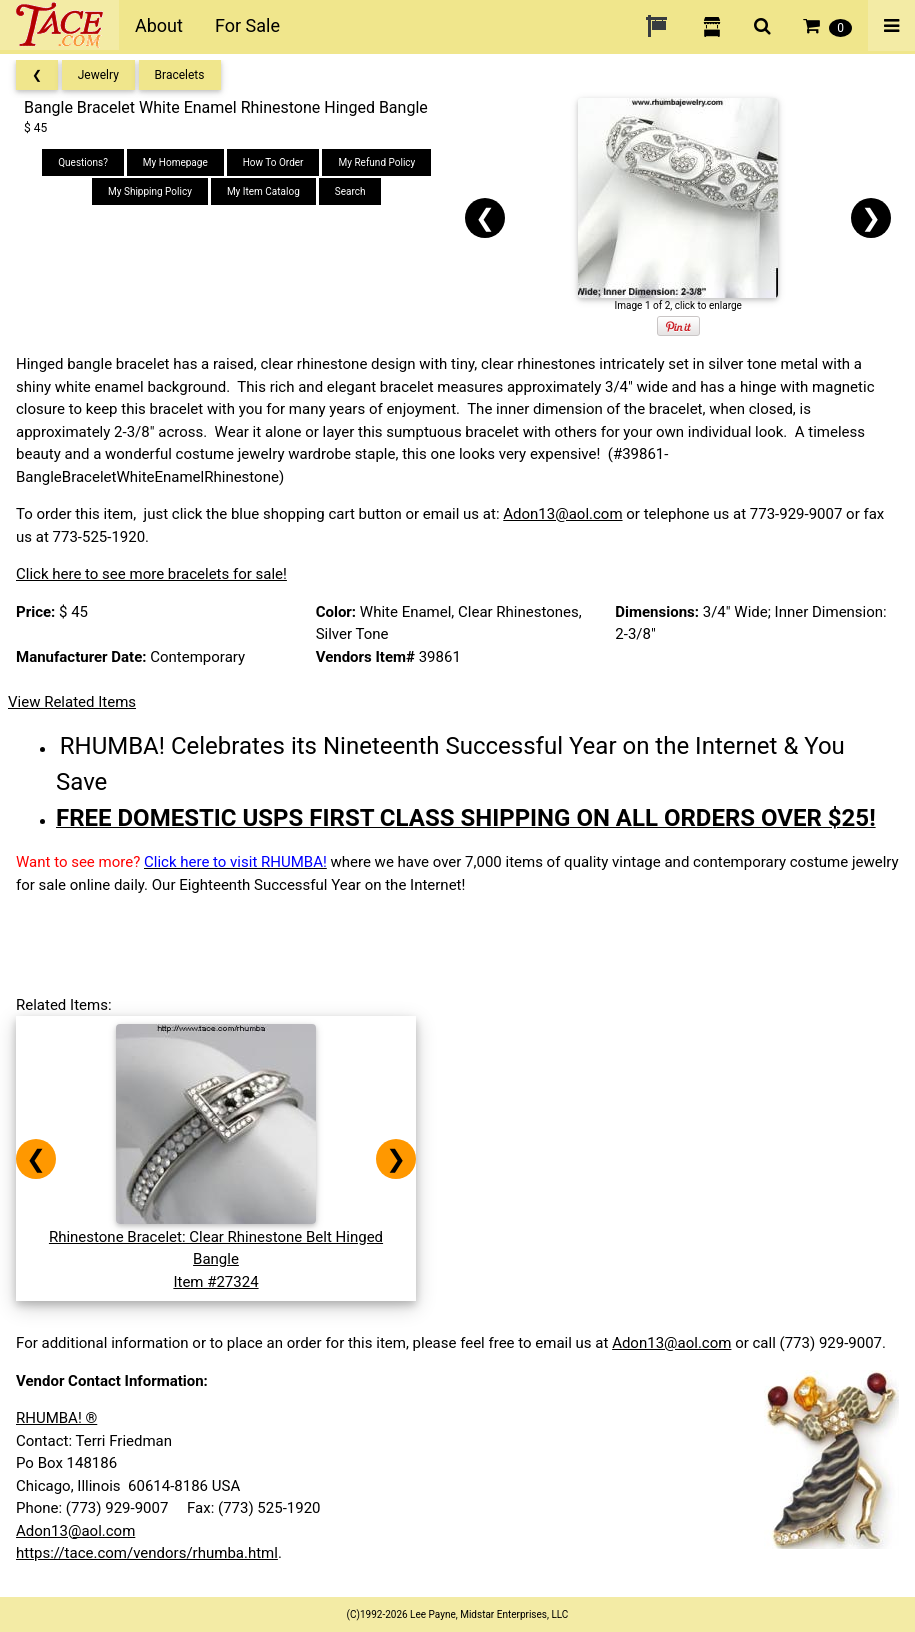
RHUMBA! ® (56, 1418)
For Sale (247, 25)
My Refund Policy (376, 162)
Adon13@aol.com (562, 514)
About (159, 25)
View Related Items (72, 702)
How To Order (273, 162)
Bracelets (180, 75)
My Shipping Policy (150, 191)
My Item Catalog (263, 191)
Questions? (83, 162)
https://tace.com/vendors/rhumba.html (147, 1553)
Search (350, 191)
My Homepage (175, 162)
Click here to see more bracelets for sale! (151, 574)
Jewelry (98, 75)
